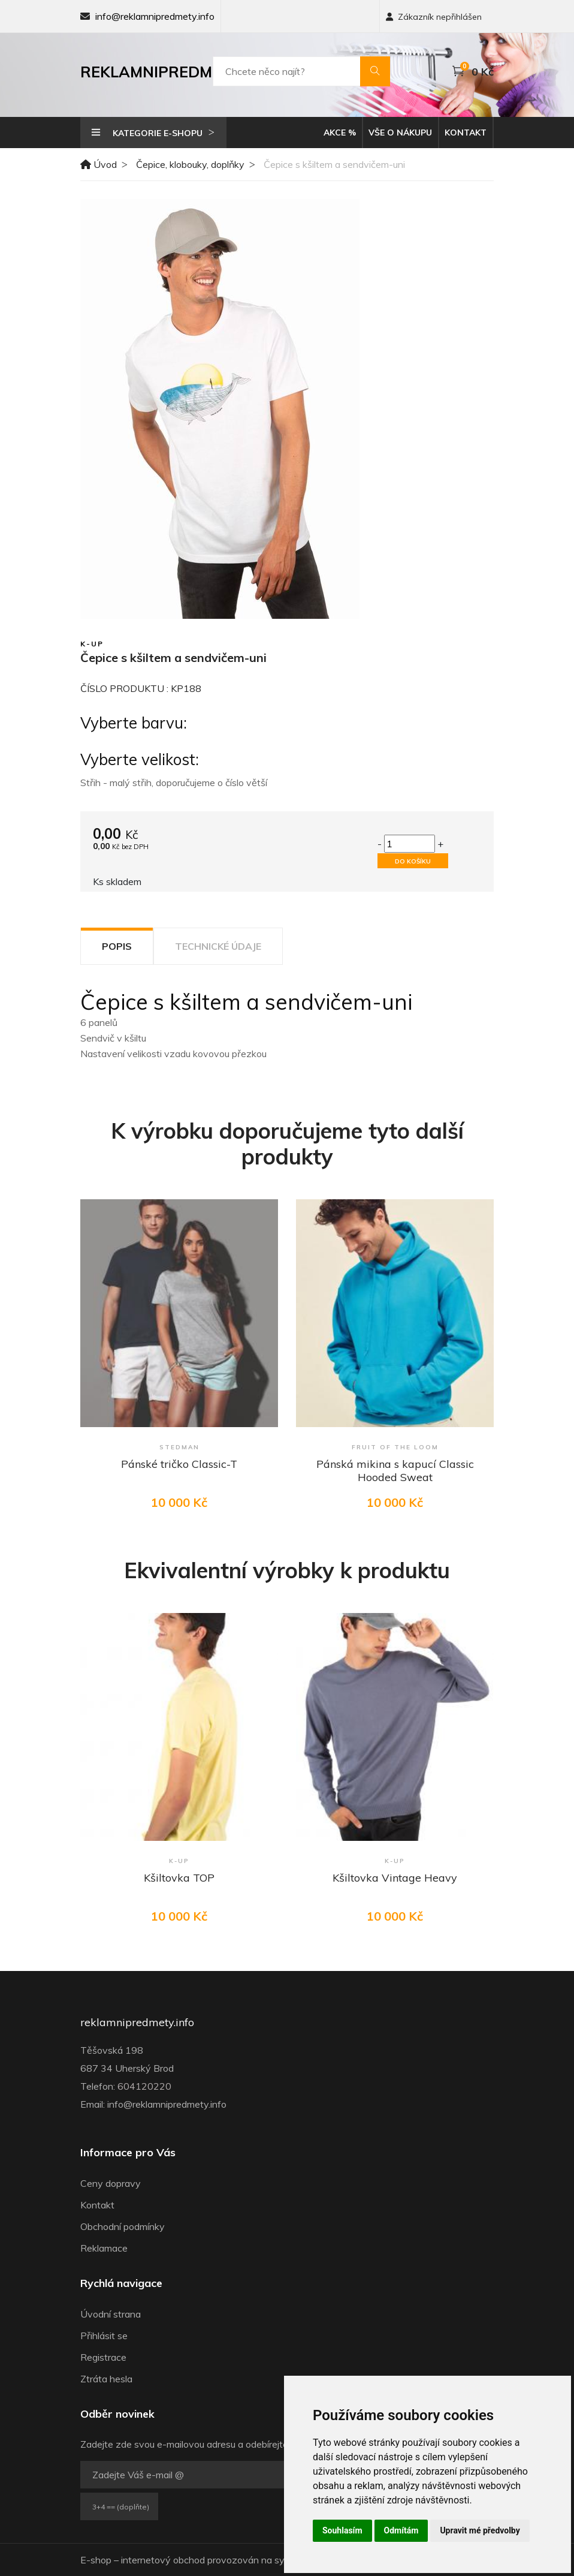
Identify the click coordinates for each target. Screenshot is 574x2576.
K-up (92, 643)
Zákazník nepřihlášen (434, 16)
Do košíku (413, 861)
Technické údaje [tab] (218, 946)
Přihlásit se (104, 2336)
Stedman (179, 1447)
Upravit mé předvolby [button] (479, 2530)
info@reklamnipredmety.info (155, 16)
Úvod (98, 164)
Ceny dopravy (110, 2183)
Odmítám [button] (401, 2530)
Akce (340, 132)
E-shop (95, 2560)
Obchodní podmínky (122, 2226)
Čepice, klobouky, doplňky (190, 164)
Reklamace (104, 2248)
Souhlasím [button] (342, 2530)
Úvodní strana (110, 2314)
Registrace (103, 2357)
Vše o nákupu (400, 132)
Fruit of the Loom (395, 1447)
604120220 (144, 2086)
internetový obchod (163, 2560)
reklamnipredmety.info (137, 2022)
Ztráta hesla (106, 2379)
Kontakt (466, 132)
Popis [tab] (117, 946)
